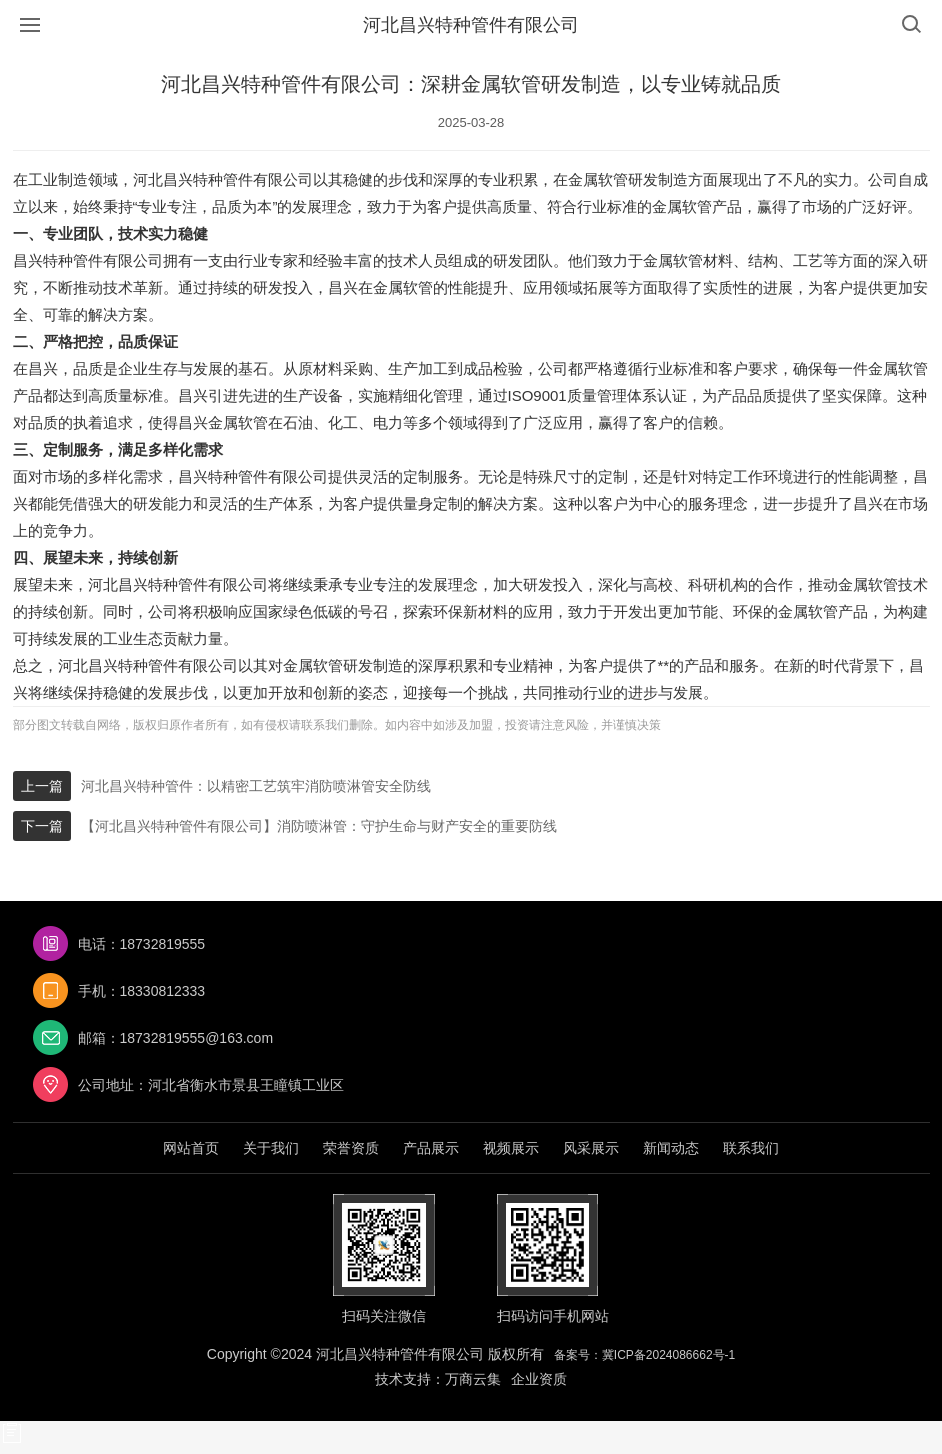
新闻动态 (671, 1148)
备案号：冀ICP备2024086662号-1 (644, 1355)
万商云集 (473, 1379)
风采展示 (591, 1148)
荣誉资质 (351, 1148)
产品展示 (431, 1148)
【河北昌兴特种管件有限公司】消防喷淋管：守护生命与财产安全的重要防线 (319, 826)
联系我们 (751, 1148)
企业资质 (539, 1379)
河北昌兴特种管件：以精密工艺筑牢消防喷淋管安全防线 (256, 786)
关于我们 (271, 1148)
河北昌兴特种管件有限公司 (471, 25)
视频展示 (511, 1148)
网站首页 (191, 1148)
